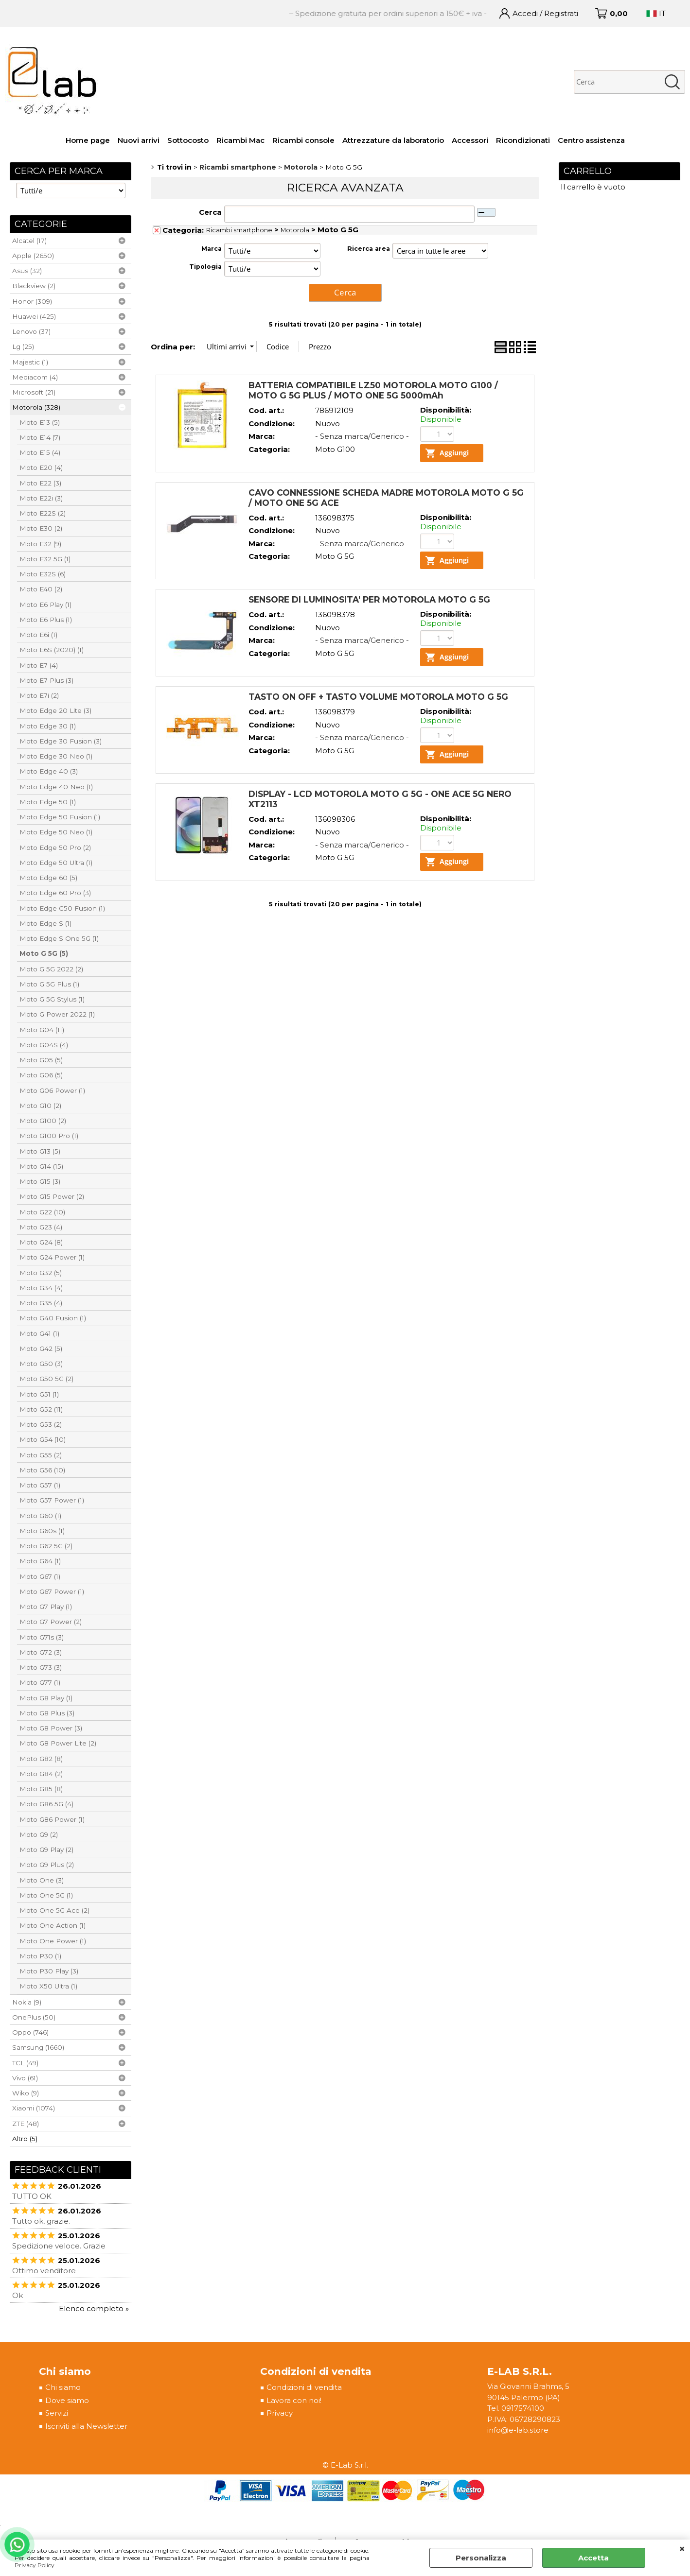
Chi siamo (63, 2387)
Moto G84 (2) (41, 1774)
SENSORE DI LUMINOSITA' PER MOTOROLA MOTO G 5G (369, 600)
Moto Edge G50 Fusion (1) (62, 908)
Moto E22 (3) (40, 483)
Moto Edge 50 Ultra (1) (55, 862)
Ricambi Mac (240, 140)
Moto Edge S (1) (45, 923)
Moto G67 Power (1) (51, 1591)
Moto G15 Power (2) (51, 1196)
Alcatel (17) (29, 240)
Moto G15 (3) (39, 1181)
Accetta (593, 2557)
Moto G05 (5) (41, 1060)
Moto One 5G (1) (46, 1895)
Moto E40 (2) (40, 589)
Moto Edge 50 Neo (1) (55, 832)
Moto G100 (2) (42, 1120)
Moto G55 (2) (40, 1455)
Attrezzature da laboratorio (393, 140)
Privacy (279, 2413)
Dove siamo (67, 2400)
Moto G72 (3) (40, 1652)
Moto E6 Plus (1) (45, 619)
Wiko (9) (25, 2093)
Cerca (210, 212)
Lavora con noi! (293, 2400)
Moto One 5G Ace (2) (54, 1910)
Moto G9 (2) (38, 1834)
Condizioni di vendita (303, 2387)
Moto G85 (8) (41, 1789)
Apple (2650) (33, 255)
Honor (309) (32, 301)
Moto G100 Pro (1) (48, 1136)
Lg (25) (23, 346)
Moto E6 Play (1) (45, 604)
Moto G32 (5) (40, 1273)
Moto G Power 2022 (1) (57, 1014)
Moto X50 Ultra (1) (48, 1986)
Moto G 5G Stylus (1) (52, 999)
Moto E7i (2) (39, 695)
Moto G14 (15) (41, 1166)
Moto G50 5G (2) (46, 1379)
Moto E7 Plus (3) (46, 680)
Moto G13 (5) (39, 1151)
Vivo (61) (25, 2078)
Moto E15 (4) (39, 452)
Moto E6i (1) (38, 635)
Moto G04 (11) (41, 1030)
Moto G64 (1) (40, 1561)
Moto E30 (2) (40, 528)
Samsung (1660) (38, 2047)
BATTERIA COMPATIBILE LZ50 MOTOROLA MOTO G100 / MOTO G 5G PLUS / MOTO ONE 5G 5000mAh (373, 389)
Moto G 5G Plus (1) (49, 984)
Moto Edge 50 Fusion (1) (59, 817)
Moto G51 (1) (39, 1394)
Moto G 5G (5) (43, 953)
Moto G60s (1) (42, 1531)
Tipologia (205, 266)
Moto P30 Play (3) (48, 1971)
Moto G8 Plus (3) (46, 1713)
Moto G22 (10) (42, 1212)
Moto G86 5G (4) (46, 1804)
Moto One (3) (41, 1880)
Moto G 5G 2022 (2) (51, 969)
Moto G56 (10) (42, 1470)
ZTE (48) (25, 2123)
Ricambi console (303, 140)
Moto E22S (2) (42, 513)
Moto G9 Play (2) (46, 1849)
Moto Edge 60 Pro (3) (55, 893)
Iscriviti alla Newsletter (86, 2426)
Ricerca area (368, 248)
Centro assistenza (591, 140)
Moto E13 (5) (39, 422)
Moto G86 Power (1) (52, 1819)
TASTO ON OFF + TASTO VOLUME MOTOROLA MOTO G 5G (378, 698)
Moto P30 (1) (40, 1956)
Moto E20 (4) (41, 467)
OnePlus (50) (33, 2017)
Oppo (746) (30, 2032)
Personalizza (481, 2557)
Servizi (56, 2413)
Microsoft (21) (33, 392)
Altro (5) (24, 2139)
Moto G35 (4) (40, 1303)
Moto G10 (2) (40, 1105)
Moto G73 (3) (40, 1667)
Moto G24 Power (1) (52, 1257)
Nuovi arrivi (138, 140)
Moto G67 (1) (39, 1576)
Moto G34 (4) (41, 1288)
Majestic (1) (30, 362)
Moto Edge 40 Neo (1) (56, 787)
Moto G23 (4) (40, 1227)
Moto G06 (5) (41, 1075)
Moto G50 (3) (41, 1363)
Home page (88, 140)
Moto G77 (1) (39, 1682)
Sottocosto (188, 140)
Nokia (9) (26, 2002)
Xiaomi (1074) (33, 2108)
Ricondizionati (523, 140)
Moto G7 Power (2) (50, 1621)
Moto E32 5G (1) (45, 559)
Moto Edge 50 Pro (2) (55, 847)
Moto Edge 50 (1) (47, 802)
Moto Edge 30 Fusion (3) (60, 741)
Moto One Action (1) (52, 1925)
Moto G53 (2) (40, 1424)
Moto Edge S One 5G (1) (59, 938)
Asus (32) (27, 271)
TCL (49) (25, 2063)
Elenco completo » (94, 2308)
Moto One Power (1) (52, 1941)
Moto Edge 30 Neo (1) (55, 756)
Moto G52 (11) (41, 1409)
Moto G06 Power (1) (52, 1090)
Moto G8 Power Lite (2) (57, 1743)
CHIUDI (682, 2549)
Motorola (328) (36, 407)
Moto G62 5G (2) (45, 1546)
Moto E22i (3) (41, 498)
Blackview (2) (33, 286)
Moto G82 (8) (41, 1759)
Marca (211, 248)
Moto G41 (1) (39, 1333)
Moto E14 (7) (39, 437)
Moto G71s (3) (41, 1637)
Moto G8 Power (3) (50, 1728)
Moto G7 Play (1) (45, 1606)
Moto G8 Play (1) (45, 1698)
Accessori (470, 140)
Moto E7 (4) (38, 665)
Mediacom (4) (35, 377)
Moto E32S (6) (42, 574)
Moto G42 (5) (40, 1348)
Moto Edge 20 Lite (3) (55, 710)
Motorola (295, 230)
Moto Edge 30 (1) (47, 726)
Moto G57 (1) (39, 1485)
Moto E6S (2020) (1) (51, 650)
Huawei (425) (34, 316)
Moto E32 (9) (40, 544)
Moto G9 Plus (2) (46, 1864)
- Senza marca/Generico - (362, 435)
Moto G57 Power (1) (51, 1500)
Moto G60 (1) (40, 1516)
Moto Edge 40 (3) (48, 771)
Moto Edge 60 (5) (48, 878)
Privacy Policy (34, 2565)
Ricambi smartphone (239, 230)
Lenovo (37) (31, 331)
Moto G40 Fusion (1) (52, 1318)
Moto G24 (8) (41, 1242)
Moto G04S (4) (43, 1045)
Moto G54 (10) (42, 1439)
